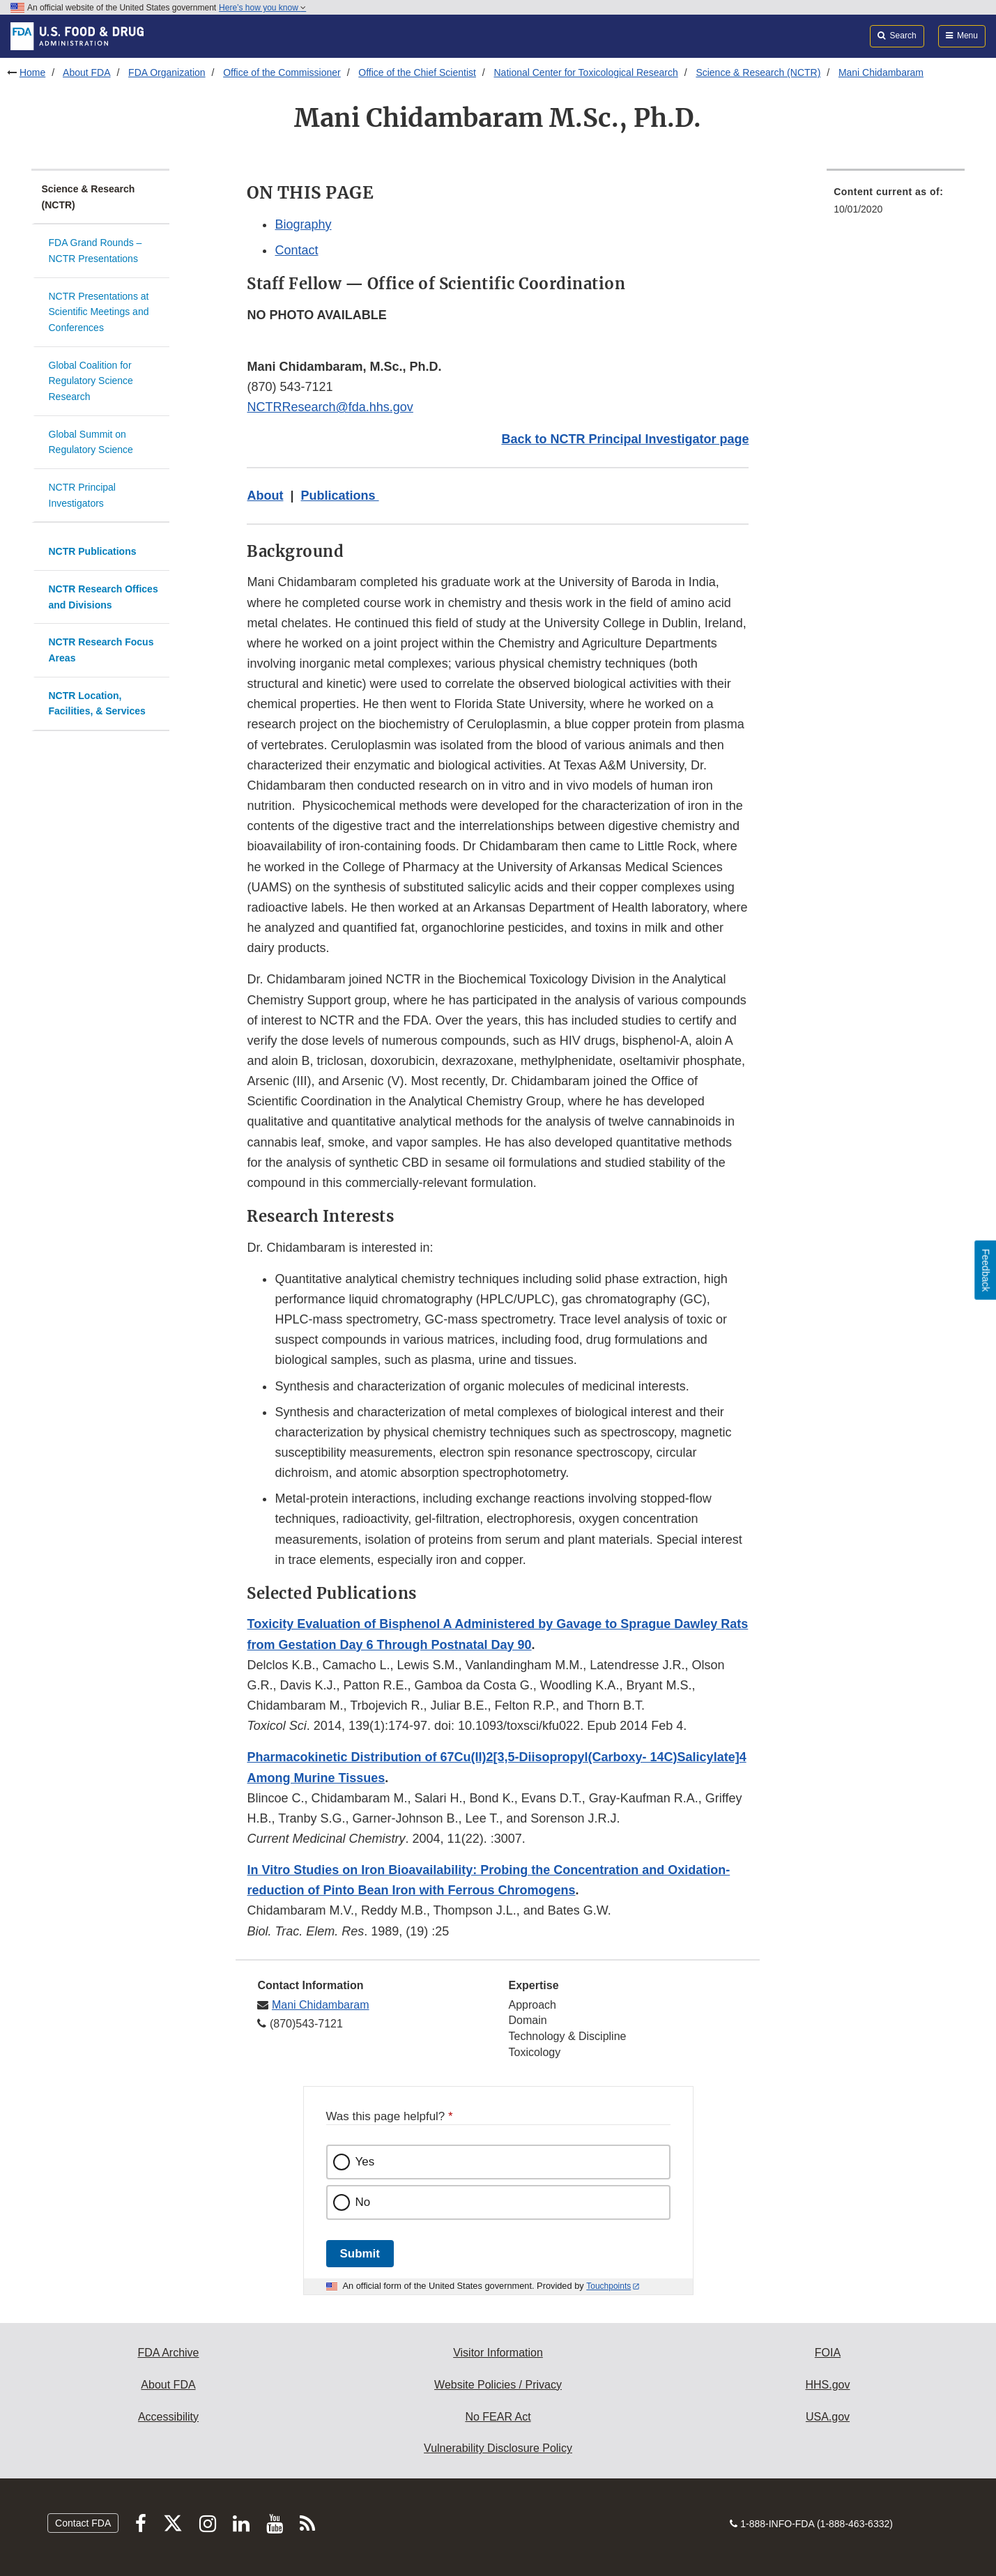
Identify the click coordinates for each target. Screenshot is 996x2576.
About (265, 496)
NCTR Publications (93, 551)
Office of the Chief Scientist (417, 72)
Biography (303, 224)
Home (32, 72)
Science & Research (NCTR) (758, 72)
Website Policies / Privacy (498, 2385)
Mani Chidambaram (881, 72)
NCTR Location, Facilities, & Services (97, 703)
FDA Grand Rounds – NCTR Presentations (95, 250)
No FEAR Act (497, 2417)
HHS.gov (827, 2385)
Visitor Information (498, 2353)
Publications (340, 496)
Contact (296, 250)
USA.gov (828, 2417)
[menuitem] (896, 204)
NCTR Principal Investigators (82, 495)
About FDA (86, 72)
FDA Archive (168, 2353)
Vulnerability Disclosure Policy (498, 2448)
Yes (365, 2161)
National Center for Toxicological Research (585, 72)
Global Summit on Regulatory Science (91, 442)
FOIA (828, 2353)
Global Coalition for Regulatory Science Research (91, 381)
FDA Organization (167, 72)
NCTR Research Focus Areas (101, 650)
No (363, 2202)
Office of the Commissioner (282, 72)
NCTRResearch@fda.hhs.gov (330, 407)
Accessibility (168, 2417)
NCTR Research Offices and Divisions (103, 597)
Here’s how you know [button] (262, 8)
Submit (360, 2253)
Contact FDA (83, 2523)
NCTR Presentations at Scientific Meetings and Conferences (99, 312)
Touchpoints (608, 2286)
